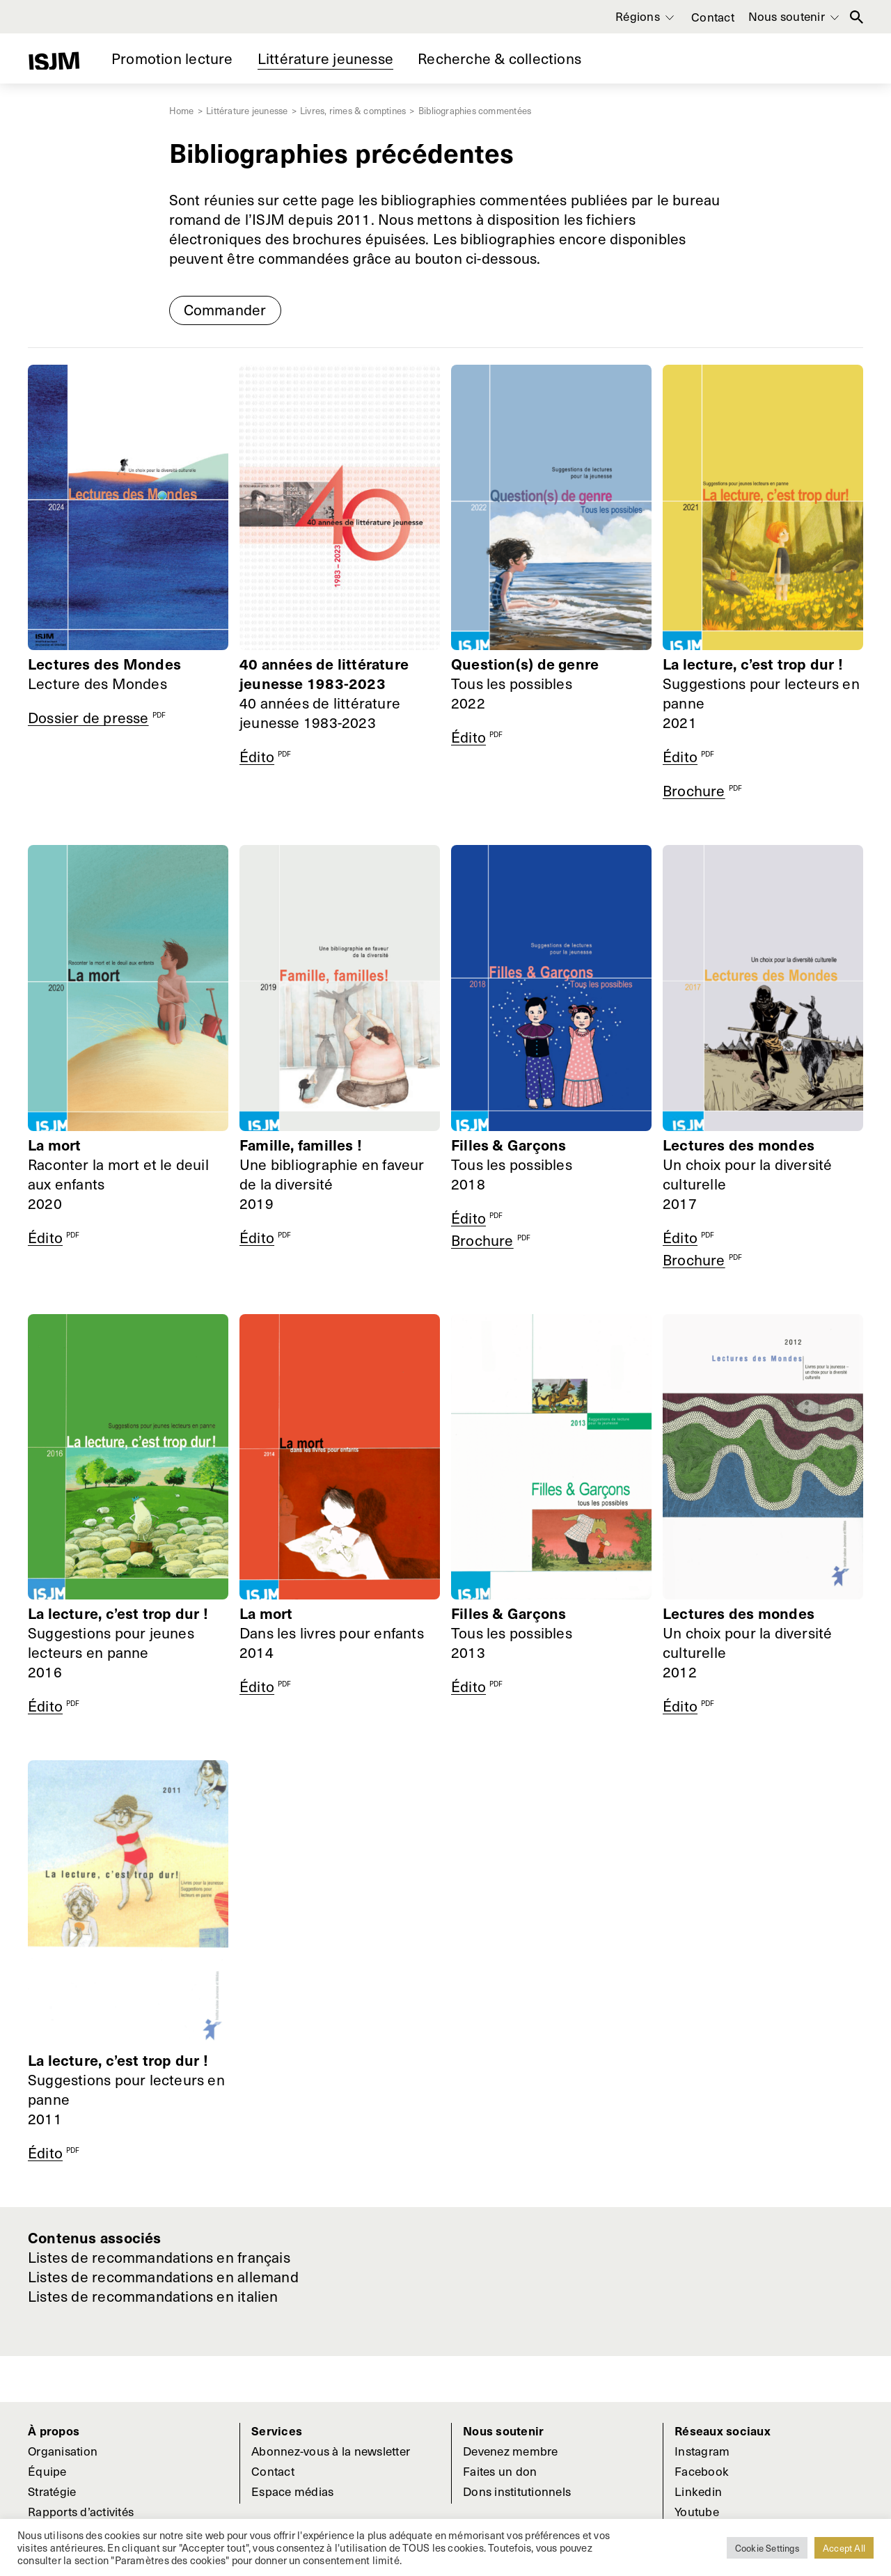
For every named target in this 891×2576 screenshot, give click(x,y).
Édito (256, 755)
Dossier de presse (88, 716)
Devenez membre (510, 2450)
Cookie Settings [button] (767, 2547)
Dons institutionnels (517, 2491)
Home (182, 110)
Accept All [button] (844, 2547)
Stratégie (52, 2491)
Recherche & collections (499, 58)
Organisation (62, 2450)
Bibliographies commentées (474, 110)
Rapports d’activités (81, 2511)
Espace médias (292, 2491)
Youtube (697, 2511)
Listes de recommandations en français (159, 2257)
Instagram (702, 2450)
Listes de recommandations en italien (153, 2296)
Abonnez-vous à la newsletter (330, 2450)
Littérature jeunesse (325, 58)
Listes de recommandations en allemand (163, 2276)
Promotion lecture (172, 58)
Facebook (702, 2471)
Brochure (694, 790)
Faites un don (500, 2471)
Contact (712, 16)
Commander (225, 309)
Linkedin (698, 2491)
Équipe (47, 2471)
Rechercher (856, 17)
